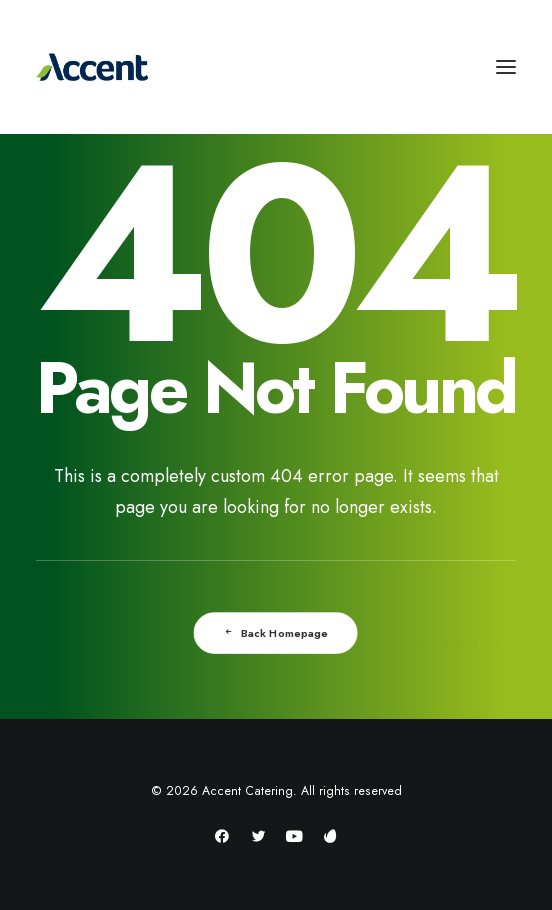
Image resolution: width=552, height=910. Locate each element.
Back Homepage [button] (276, 633)
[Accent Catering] (276, 67)
